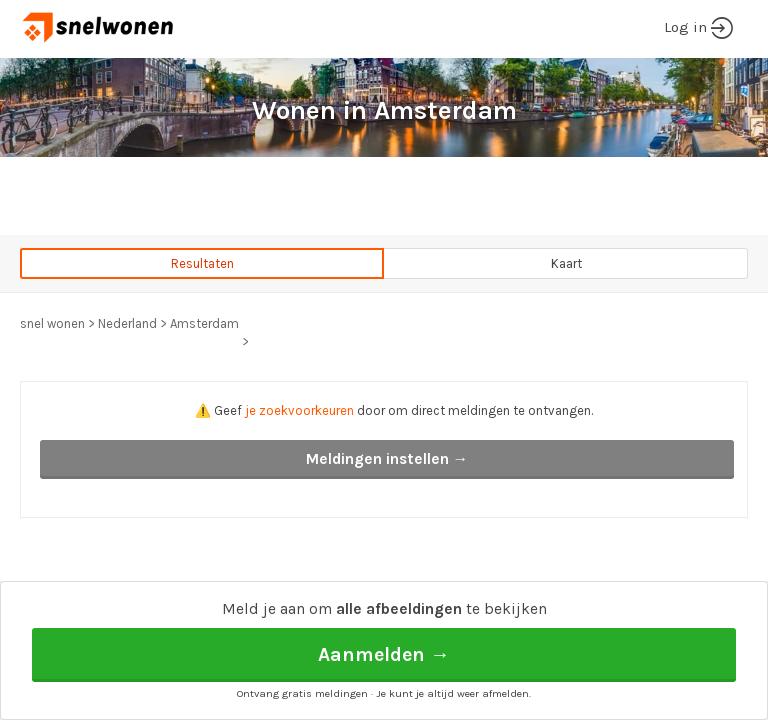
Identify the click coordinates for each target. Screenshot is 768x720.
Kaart (566, 263)
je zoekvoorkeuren (299, 410)
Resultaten (202, 263)
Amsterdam (204, 323)
